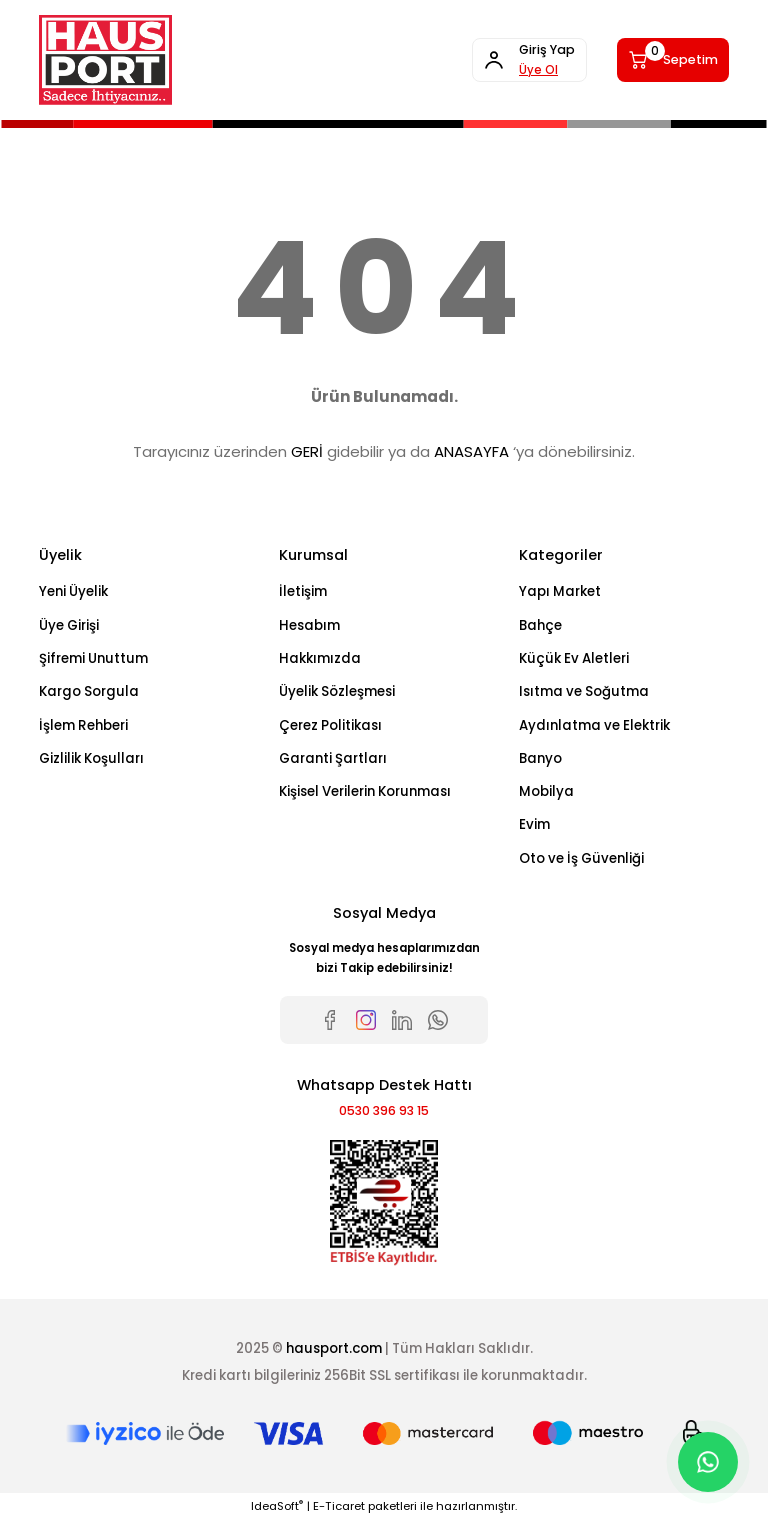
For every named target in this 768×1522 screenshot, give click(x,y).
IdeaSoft (277, 1508)
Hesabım (309, 625)
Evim (534, 824)
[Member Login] (507, 60)
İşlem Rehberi (83, 725)
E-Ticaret (339, 1508)
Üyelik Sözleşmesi (337, 691)
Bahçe (540, 625)
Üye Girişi (69, 625)
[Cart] (666, 60)
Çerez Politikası (330, 725)
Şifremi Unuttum (93, 658)
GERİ (307, 451)
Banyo (540, 758)
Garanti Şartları (333, 758)
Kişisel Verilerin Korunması (365, 791)
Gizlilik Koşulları (91, 758)
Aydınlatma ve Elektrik (594, 725)
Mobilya (546, 791)
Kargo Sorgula (89, 691)
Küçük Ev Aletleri (574, 658)
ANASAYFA (471, 451)
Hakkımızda (320, 658)
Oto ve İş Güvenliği (581, 858)
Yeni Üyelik (73, 591)
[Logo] (105, 60)
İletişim (303, 591)
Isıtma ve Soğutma (584, 691)
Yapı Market (560, 591)
